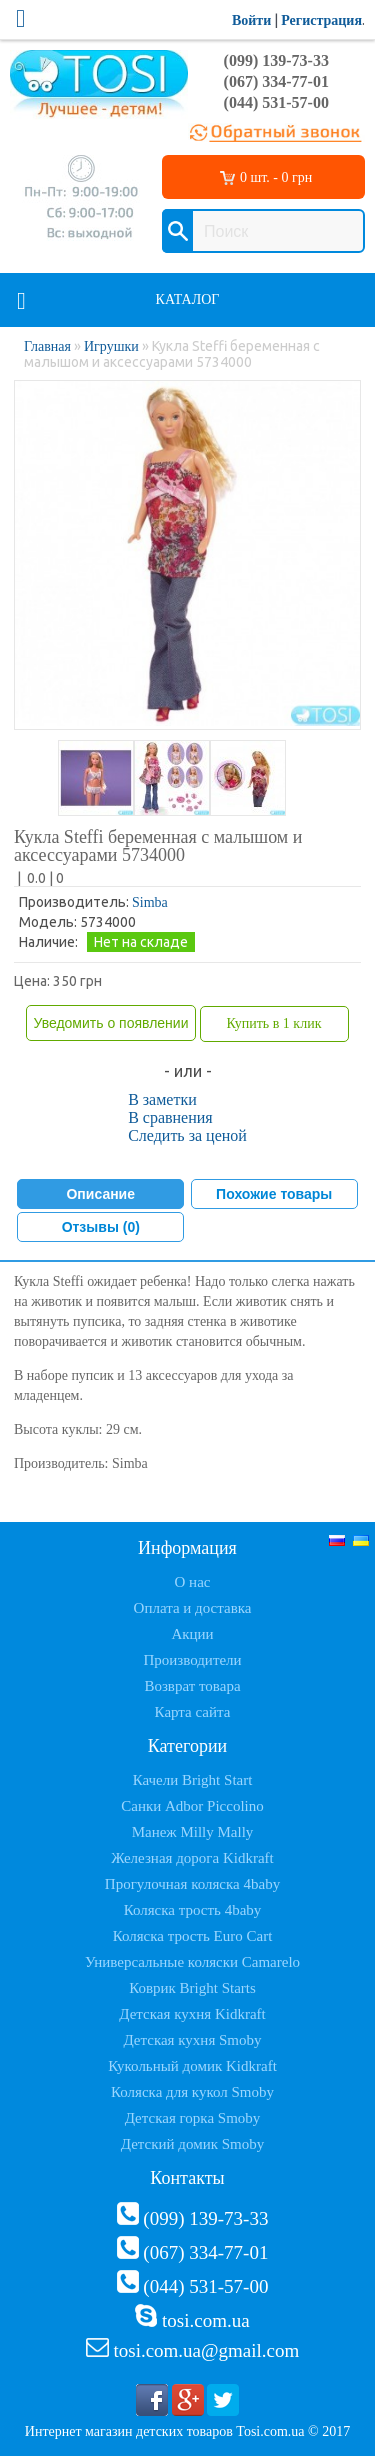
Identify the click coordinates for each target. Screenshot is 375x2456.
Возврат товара (192, 1686)
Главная (47, 346)
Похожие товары (274, 1194)
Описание (100, 1194)
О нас (193, 1582)
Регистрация (321, 20)
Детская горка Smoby (193, 2118)
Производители (192, 1660)
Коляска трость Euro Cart (193, 1936)
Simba (150, 902)
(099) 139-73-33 (276, 60)
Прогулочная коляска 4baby (192, 1884)
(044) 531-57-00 (276, 102)
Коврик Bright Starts (192, 1988)
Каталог (188, 299)
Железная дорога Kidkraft (192, 1858)
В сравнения (170, 1117)
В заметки (162, 1099)
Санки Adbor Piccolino (192, 1806)
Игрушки (111, 346)
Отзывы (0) (101, 1227)
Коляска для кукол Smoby (192, 2092)
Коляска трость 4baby (193, 1910)
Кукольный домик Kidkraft (192, 2066)
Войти (251, 20)
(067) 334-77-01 (276, 81)
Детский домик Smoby (192, 2144)
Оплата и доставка (193, 1608)
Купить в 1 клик (273, 1023)
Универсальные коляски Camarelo (192, 1962)
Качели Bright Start (193, 1780)
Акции (192, 1634)
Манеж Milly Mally (193, 1832)
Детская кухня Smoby (192, 2040)
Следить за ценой (187, 1135)
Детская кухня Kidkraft (192, 2014)
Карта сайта (193, 1712)
